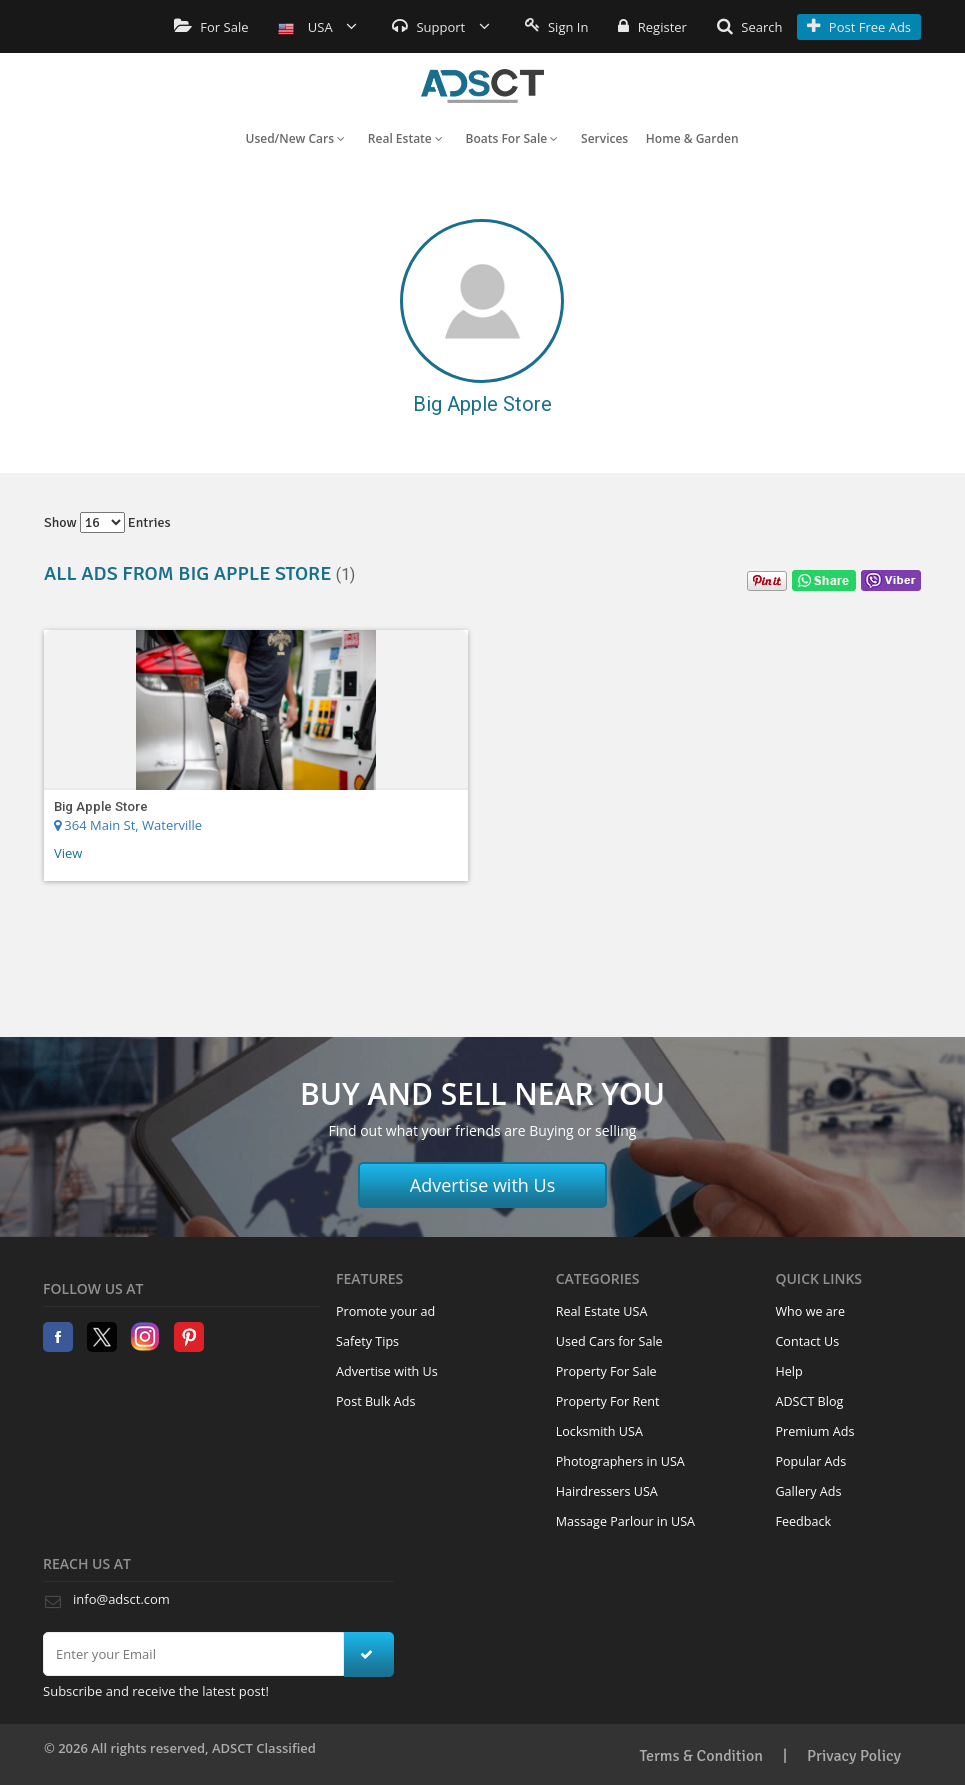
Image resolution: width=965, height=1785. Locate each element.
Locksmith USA (599, 1431)
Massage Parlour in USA (625, 1521)
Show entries (107, 522)
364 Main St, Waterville (128, 825)
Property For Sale (606, 1371)
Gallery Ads (808, 1491)
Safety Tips (367, 1341)
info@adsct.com (121, 1599)
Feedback (803, 1521)
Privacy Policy (854, 1756)
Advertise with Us (483, 1185)
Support (441, 27)
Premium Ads (814, 1431)
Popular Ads (810, 1461)
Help (788, 1371)
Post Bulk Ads (376, 1401)
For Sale (211, 27)
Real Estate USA (602, 1311)
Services (604, 138)
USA (317, 27)
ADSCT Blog (809, 1401)
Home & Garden (692, 138)
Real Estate (405, 138)
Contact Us (807, 1341)
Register (652, 27)
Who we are (810, 1311)
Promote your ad (385, 1311)
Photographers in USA (620, 1461)
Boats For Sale (512, 138)
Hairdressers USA (607, 1491)
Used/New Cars (295, 138)
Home (482, 86)
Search (750, 27)
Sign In (557, 27)
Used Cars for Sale (609, 1341)
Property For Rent (608, 1401)
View (68, 853)
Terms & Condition (701, 1756)
